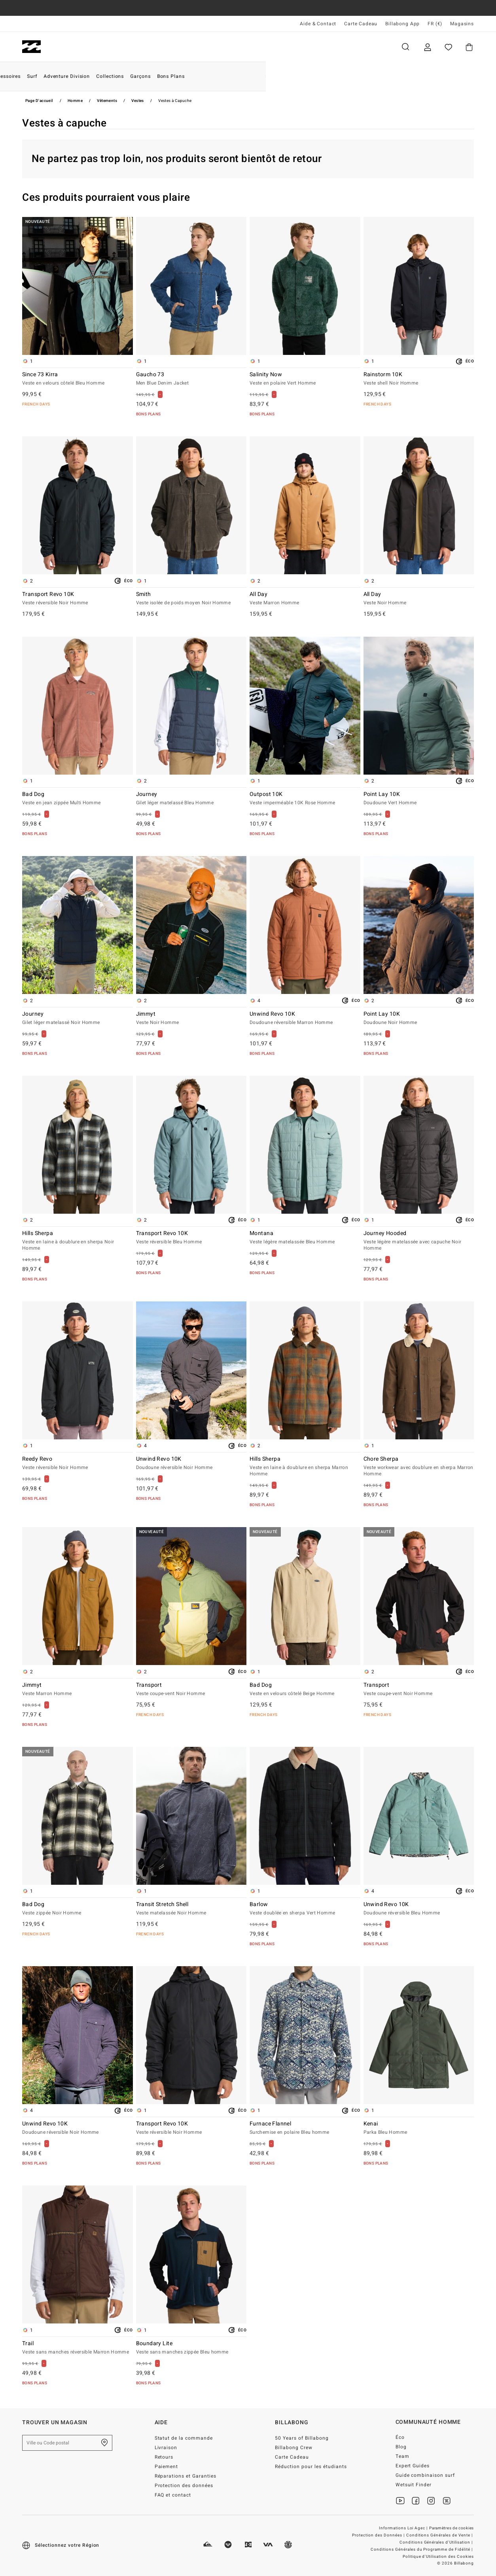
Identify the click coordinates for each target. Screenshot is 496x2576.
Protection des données (184, 2485)
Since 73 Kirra (77, 379)
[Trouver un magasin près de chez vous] (104, 2443)
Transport (191, 1689)
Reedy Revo (77, 1463)
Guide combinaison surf (425, 2475)
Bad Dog (77, 798)
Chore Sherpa (418, 1466)
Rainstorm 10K (418, 379)
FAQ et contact (173, 2495)
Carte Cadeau (360, 23)
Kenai (418, 2128)
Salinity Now (305, 379)
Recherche (405, 47)
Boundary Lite (191, 2348)
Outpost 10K (305, 798)
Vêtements (107, 101)
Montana (305, 1238)
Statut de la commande (184, 2438)
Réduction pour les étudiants (310, 2466)
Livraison (166, 2447)
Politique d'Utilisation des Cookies (438, 2556)
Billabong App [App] (402, 23)
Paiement (166, 2466)
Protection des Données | (379, 2535)
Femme (116, 47)
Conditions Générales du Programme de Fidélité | (422, 2549)
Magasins (462, 23)
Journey (191, 798)
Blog (401, 2446)
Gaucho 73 (191, 379)
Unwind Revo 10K (305, 1018)
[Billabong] (31, 46)
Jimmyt (191, 1018)
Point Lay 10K (418, 798)
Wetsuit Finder (414, 2484)
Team (402, 2456)
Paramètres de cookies (451, 2528)
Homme (71, 47)
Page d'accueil (39, 101)
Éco (400, 2437)
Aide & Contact (318, 23)
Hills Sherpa (77, 1241)
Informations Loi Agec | (404, 2528)
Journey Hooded (418, 1241)
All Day (305, 598)
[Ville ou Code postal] (67, 2443)
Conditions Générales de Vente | (440, 2535)
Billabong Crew (293, 2447)
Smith (191, 598)
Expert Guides (413, 2465)
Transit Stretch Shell (191, 1909)
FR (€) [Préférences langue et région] (435, 23)
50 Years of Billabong (302, 2438)
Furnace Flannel (305, 2128)
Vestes (137, 101)
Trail (77, 2348)
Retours (164, 2457)
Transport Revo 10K (77, 598)
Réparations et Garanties (186, 2476)
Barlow (305, 1909)
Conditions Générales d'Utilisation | (436, 2542)
